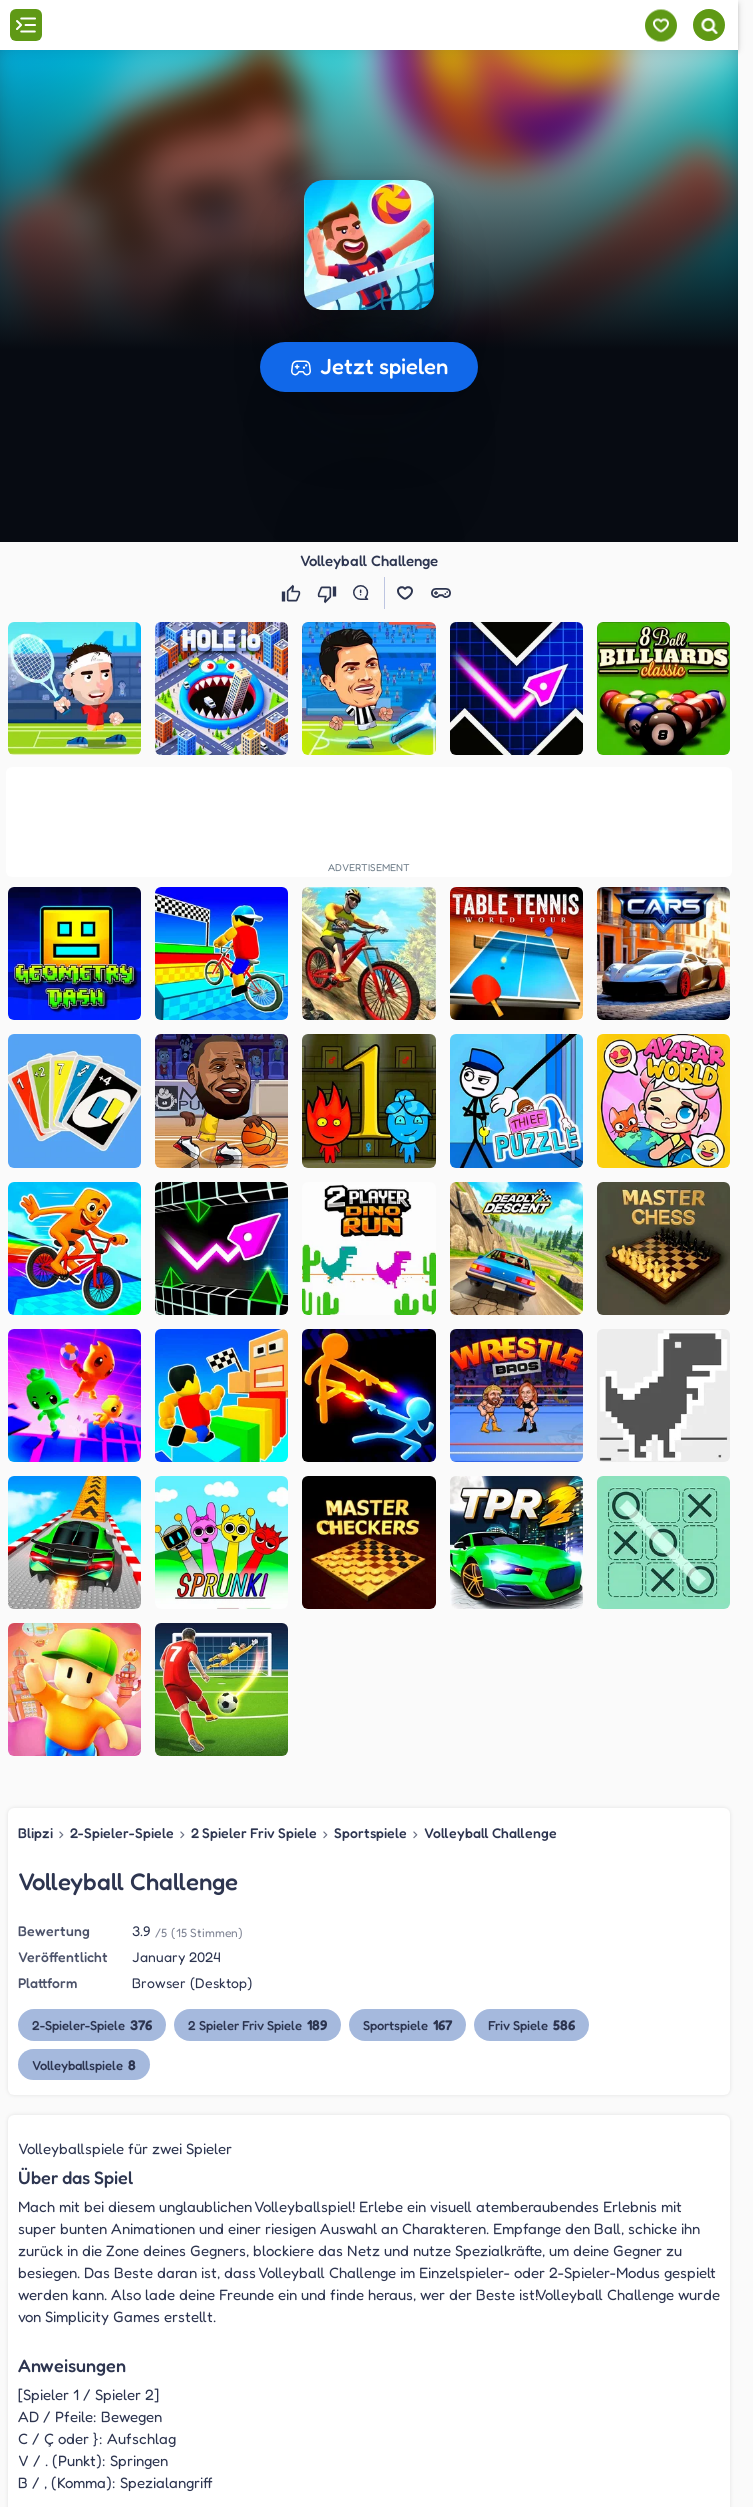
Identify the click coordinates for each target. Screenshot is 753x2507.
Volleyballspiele (84, 2064)
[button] (369, 245)
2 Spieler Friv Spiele (254, 1832)
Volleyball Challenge (490, 1832)
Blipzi (35, 1832)
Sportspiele (370, 1832)
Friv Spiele (531, 2024)
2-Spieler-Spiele (122, 1832)
